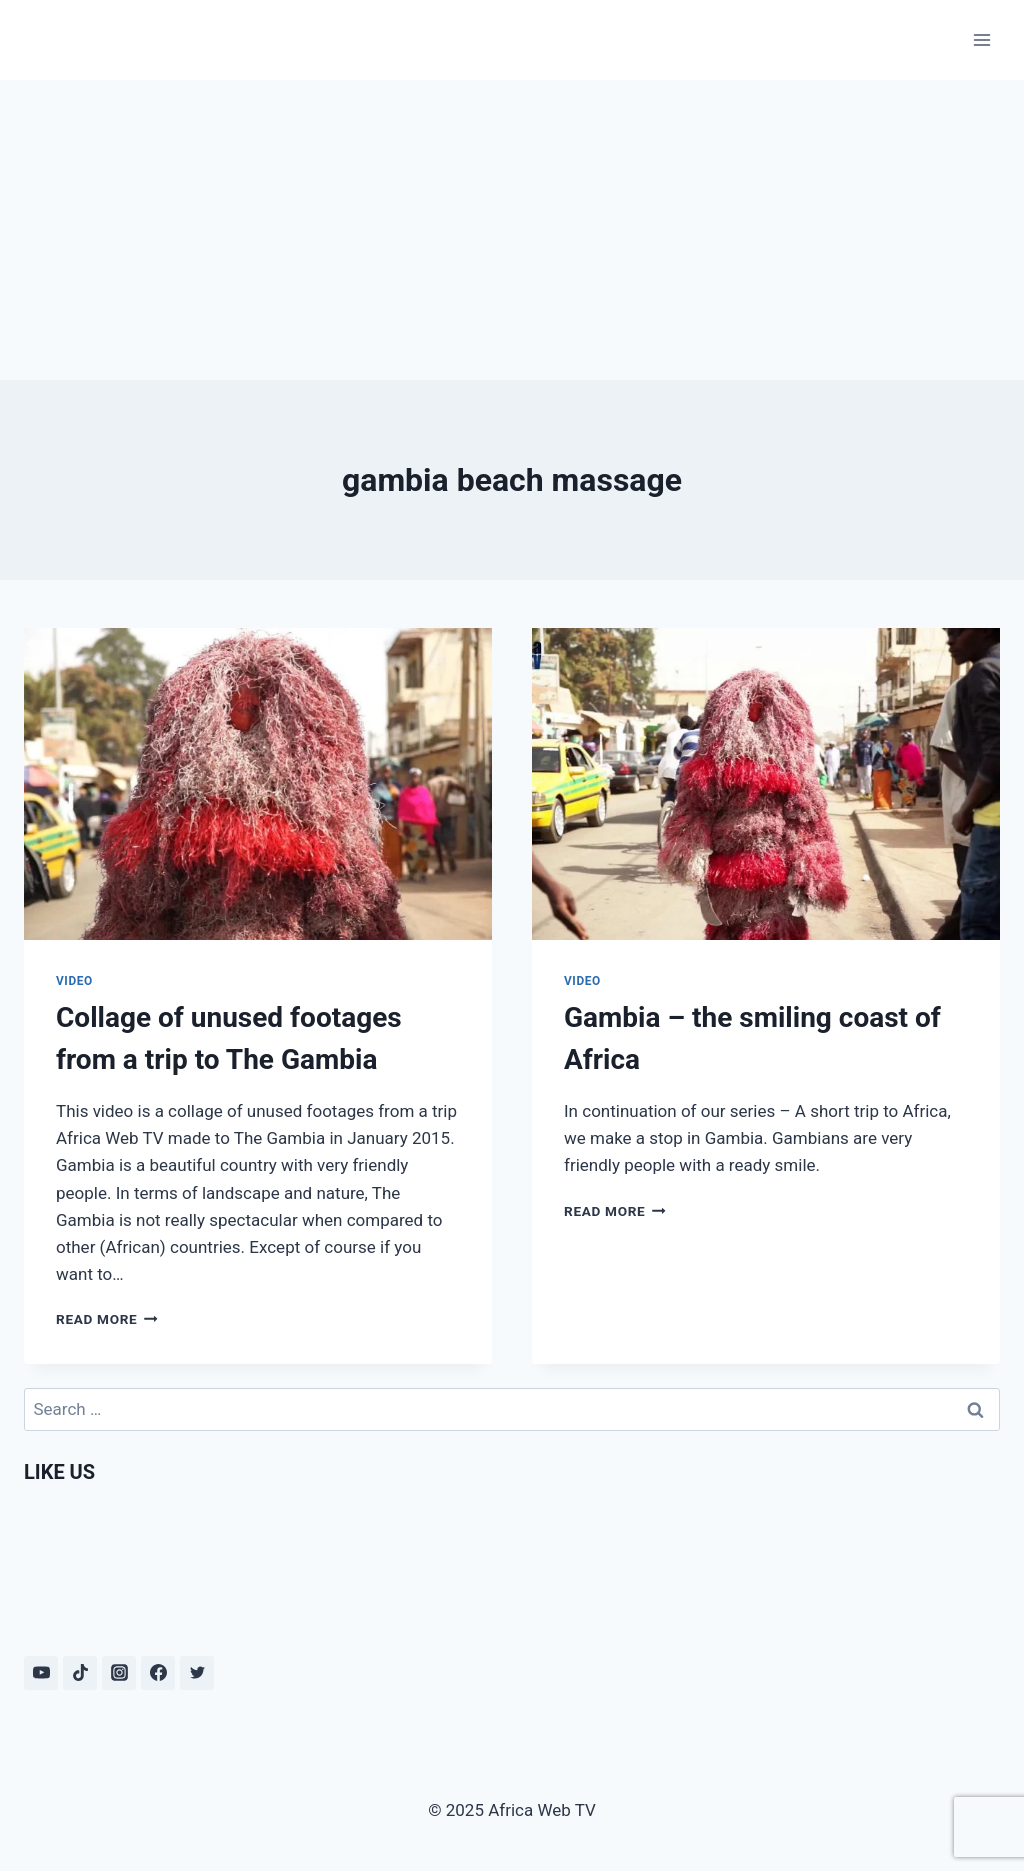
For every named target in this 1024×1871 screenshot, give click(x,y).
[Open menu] (981, 39)
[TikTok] (80, 1673)
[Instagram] (119, 1673)
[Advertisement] (512, 230)
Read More (107, 1319)
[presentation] (258, 784)
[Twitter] (197, 1673)
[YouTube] (41, 1673)
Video (74, 981)
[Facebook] (158, 1673)
